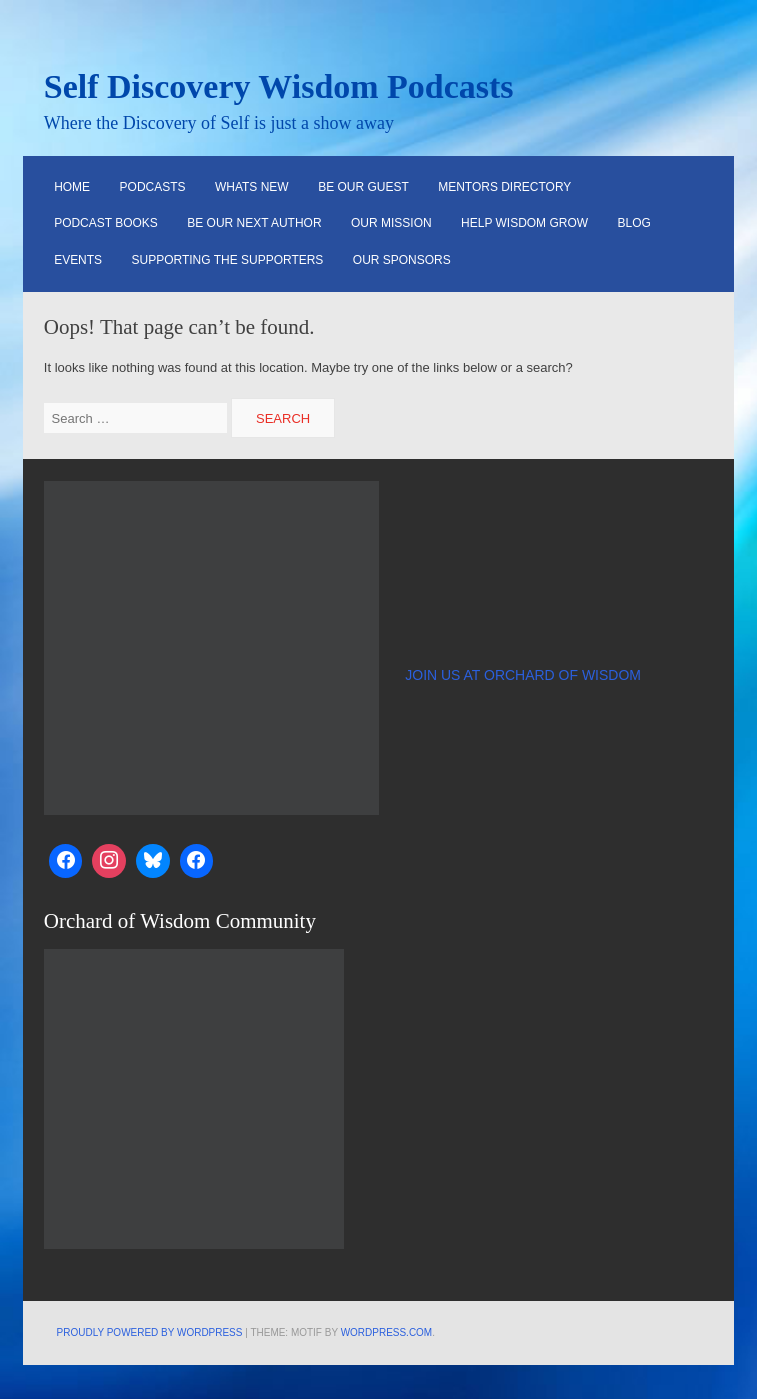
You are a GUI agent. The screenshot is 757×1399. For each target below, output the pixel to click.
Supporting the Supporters (228, 260)
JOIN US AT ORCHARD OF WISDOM (523, 675)
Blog (634, 223)
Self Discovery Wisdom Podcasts (279, 86)
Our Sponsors (402, 260)
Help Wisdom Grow (524, 223)
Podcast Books (106, 223)
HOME (72, 187)
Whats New (252, 187)
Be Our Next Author (254, 223)
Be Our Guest (363, 187)
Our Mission (391, 223)
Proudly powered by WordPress (150, 1332)
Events (78, 260)
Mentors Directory (504, 187)
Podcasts (153, 187)
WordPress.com (387, 1332)
